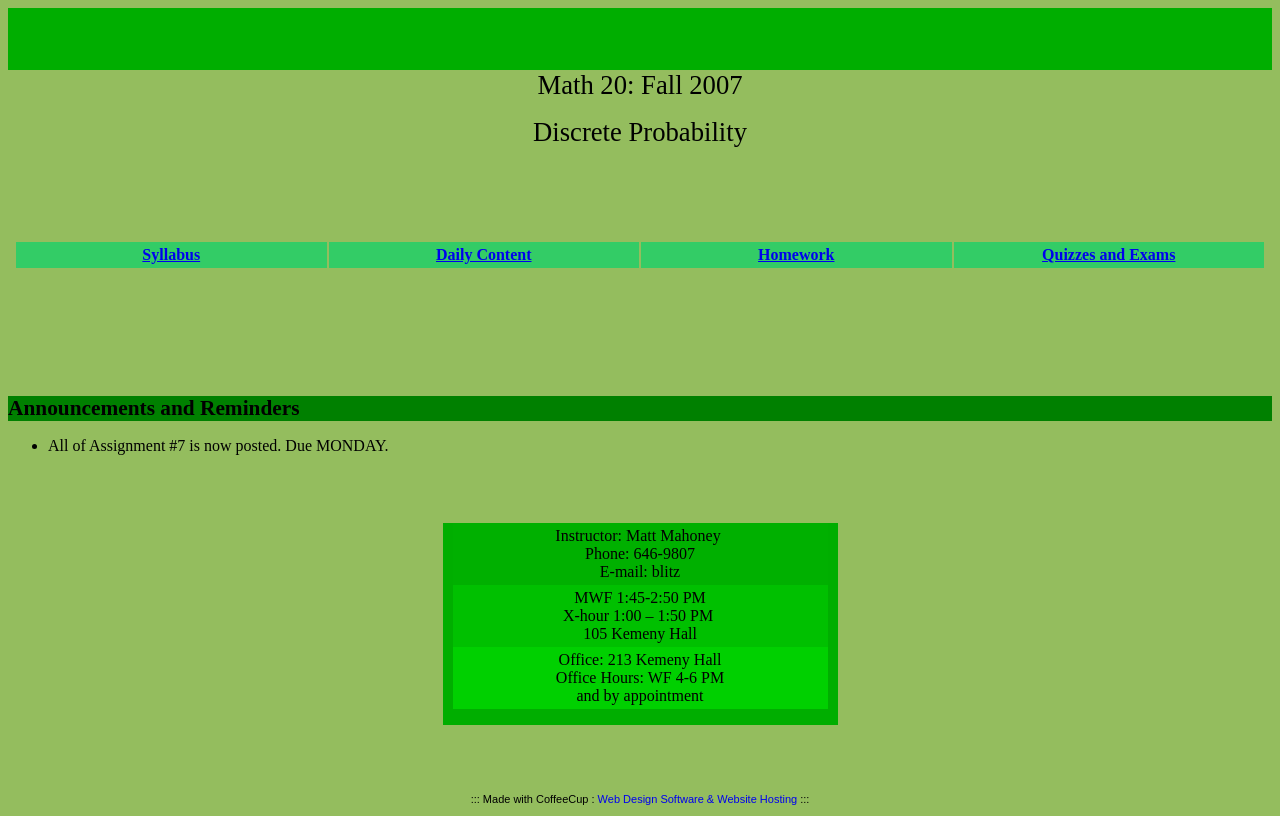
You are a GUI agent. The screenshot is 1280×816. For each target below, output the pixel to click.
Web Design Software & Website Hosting (698, 799)
